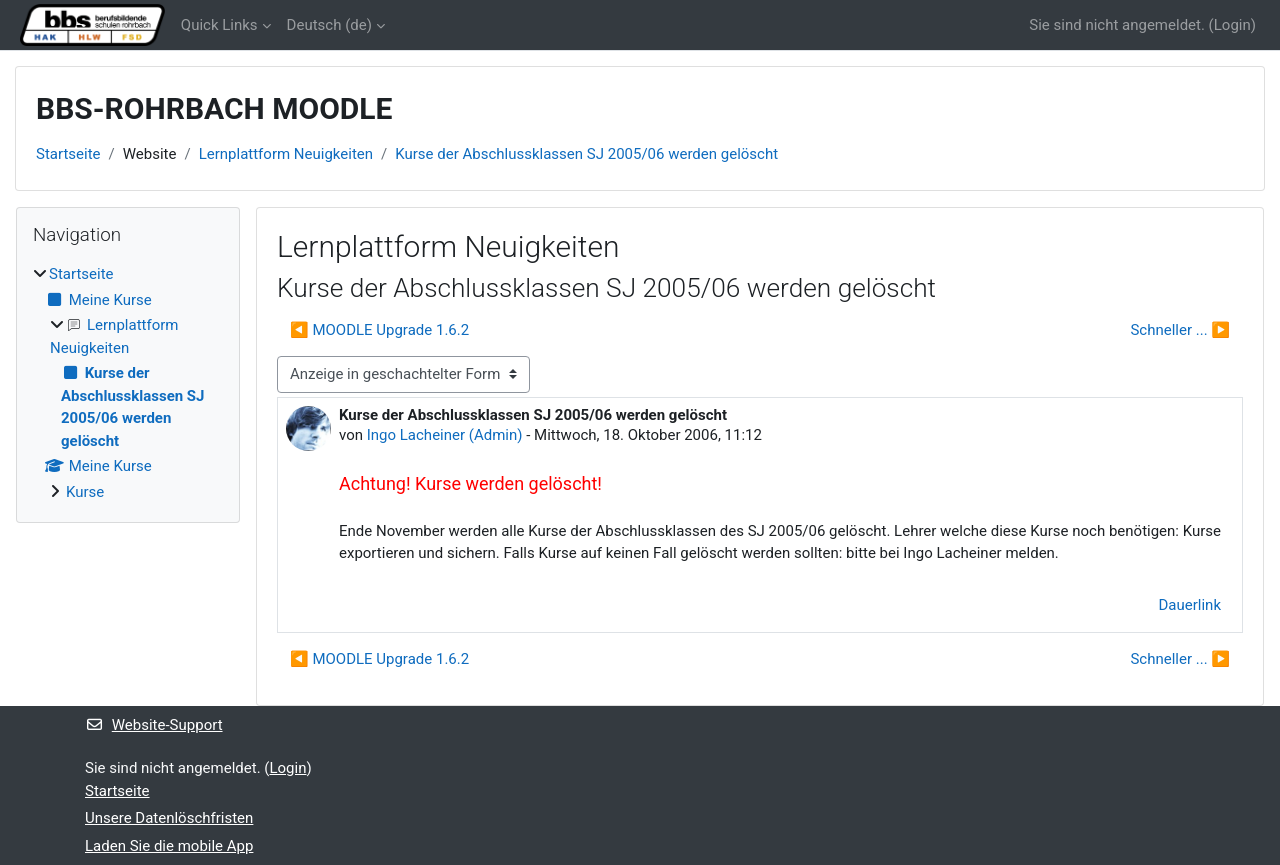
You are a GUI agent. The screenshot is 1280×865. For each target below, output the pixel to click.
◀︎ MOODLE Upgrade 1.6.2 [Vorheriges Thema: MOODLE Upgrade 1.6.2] (379, 330)
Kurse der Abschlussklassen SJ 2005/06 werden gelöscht (586, 154)
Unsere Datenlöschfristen (169, 818)
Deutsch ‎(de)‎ (329, 25)
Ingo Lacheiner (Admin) (445, 435)
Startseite (68, 154)
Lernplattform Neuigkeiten (286, 154)
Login (1232, 25)
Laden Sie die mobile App (169, 846)
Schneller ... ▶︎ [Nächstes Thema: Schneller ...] (1180, 330)
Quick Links (219, 25)
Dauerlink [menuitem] (1190, 605)
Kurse (85, 492)
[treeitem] (128, 383)
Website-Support (154, 725)
